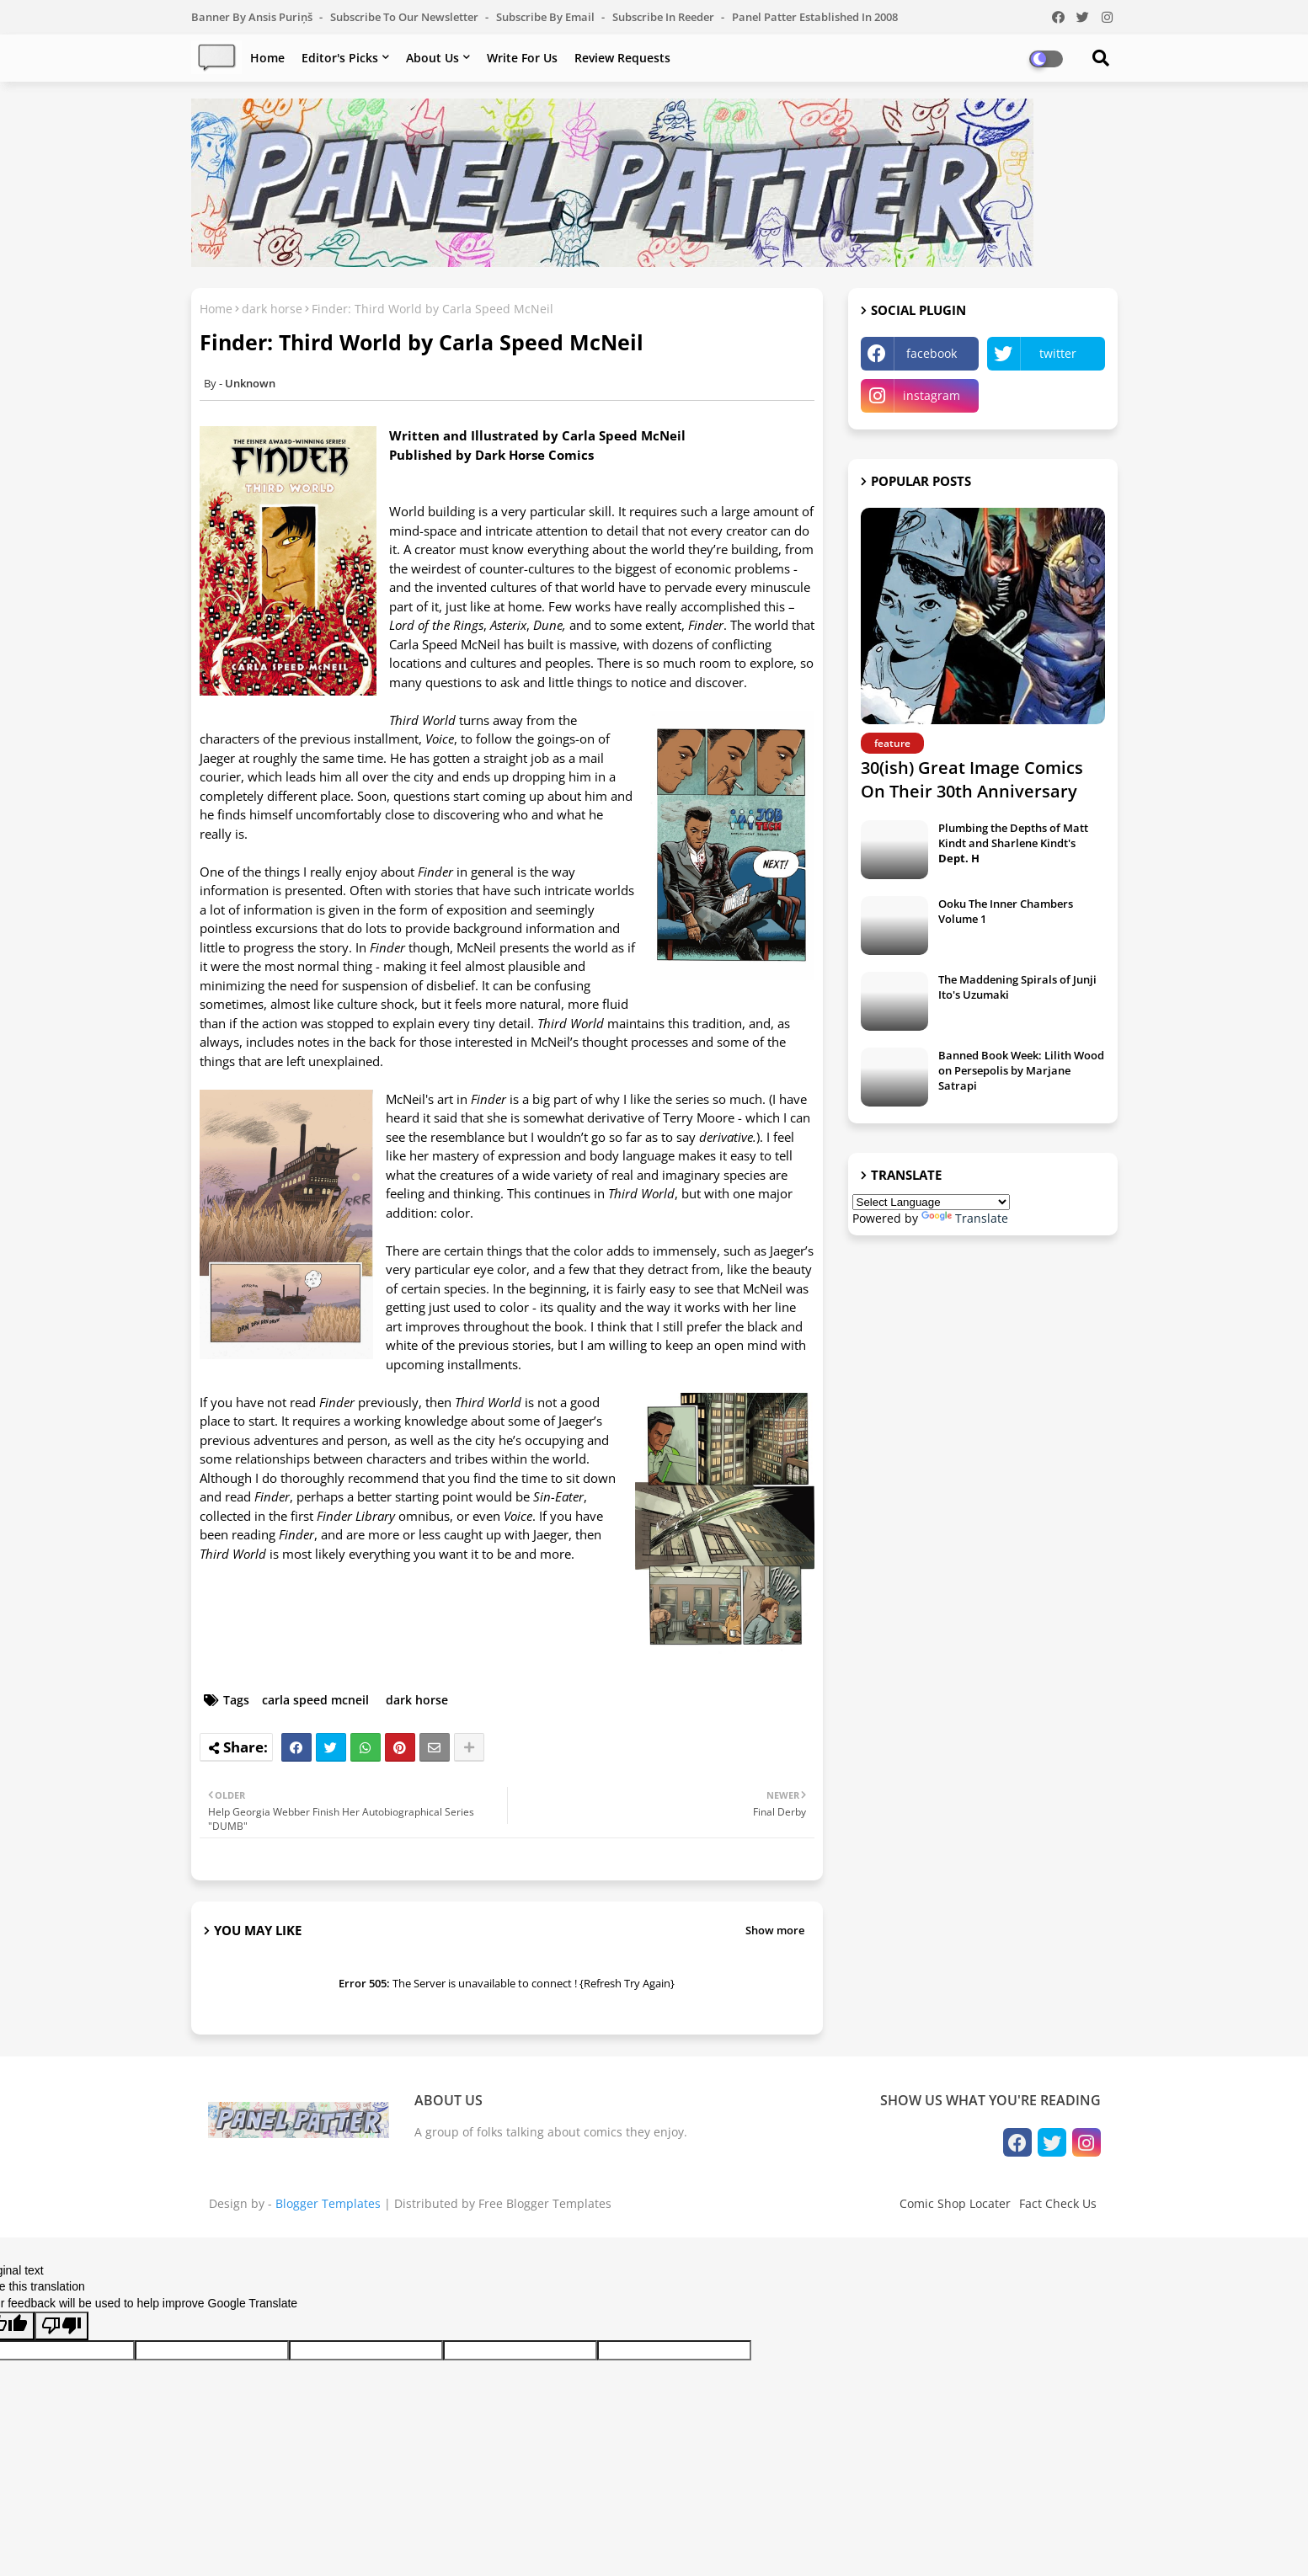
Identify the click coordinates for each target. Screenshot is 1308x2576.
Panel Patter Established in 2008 (815, 16)
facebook (931, 353)
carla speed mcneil (315, 1700)
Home (267, 58)
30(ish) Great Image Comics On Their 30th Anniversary (972, 779)
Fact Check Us (1058, 2203)
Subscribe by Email (546, 16)
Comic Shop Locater (955, 2203)
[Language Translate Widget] (931, 1202)
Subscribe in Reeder (664, 16)
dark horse (272, 309)
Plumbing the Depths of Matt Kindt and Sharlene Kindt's (1013, 843)
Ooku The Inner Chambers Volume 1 (1005, 911)
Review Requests (622, 58)
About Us (432, 58)
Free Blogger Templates (544, 2203)
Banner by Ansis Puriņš (253, 16)
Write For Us (522, 58)
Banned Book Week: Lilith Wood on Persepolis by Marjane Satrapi (1021, 1070)
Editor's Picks (340, 58)
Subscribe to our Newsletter (405, 16)
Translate (964, 1218)
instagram (931, 395)
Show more (774, 1930)
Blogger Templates (328, 2203)
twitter (1057, 353)
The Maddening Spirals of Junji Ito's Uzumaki (1017, 987)
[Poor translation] (61, 2326)
